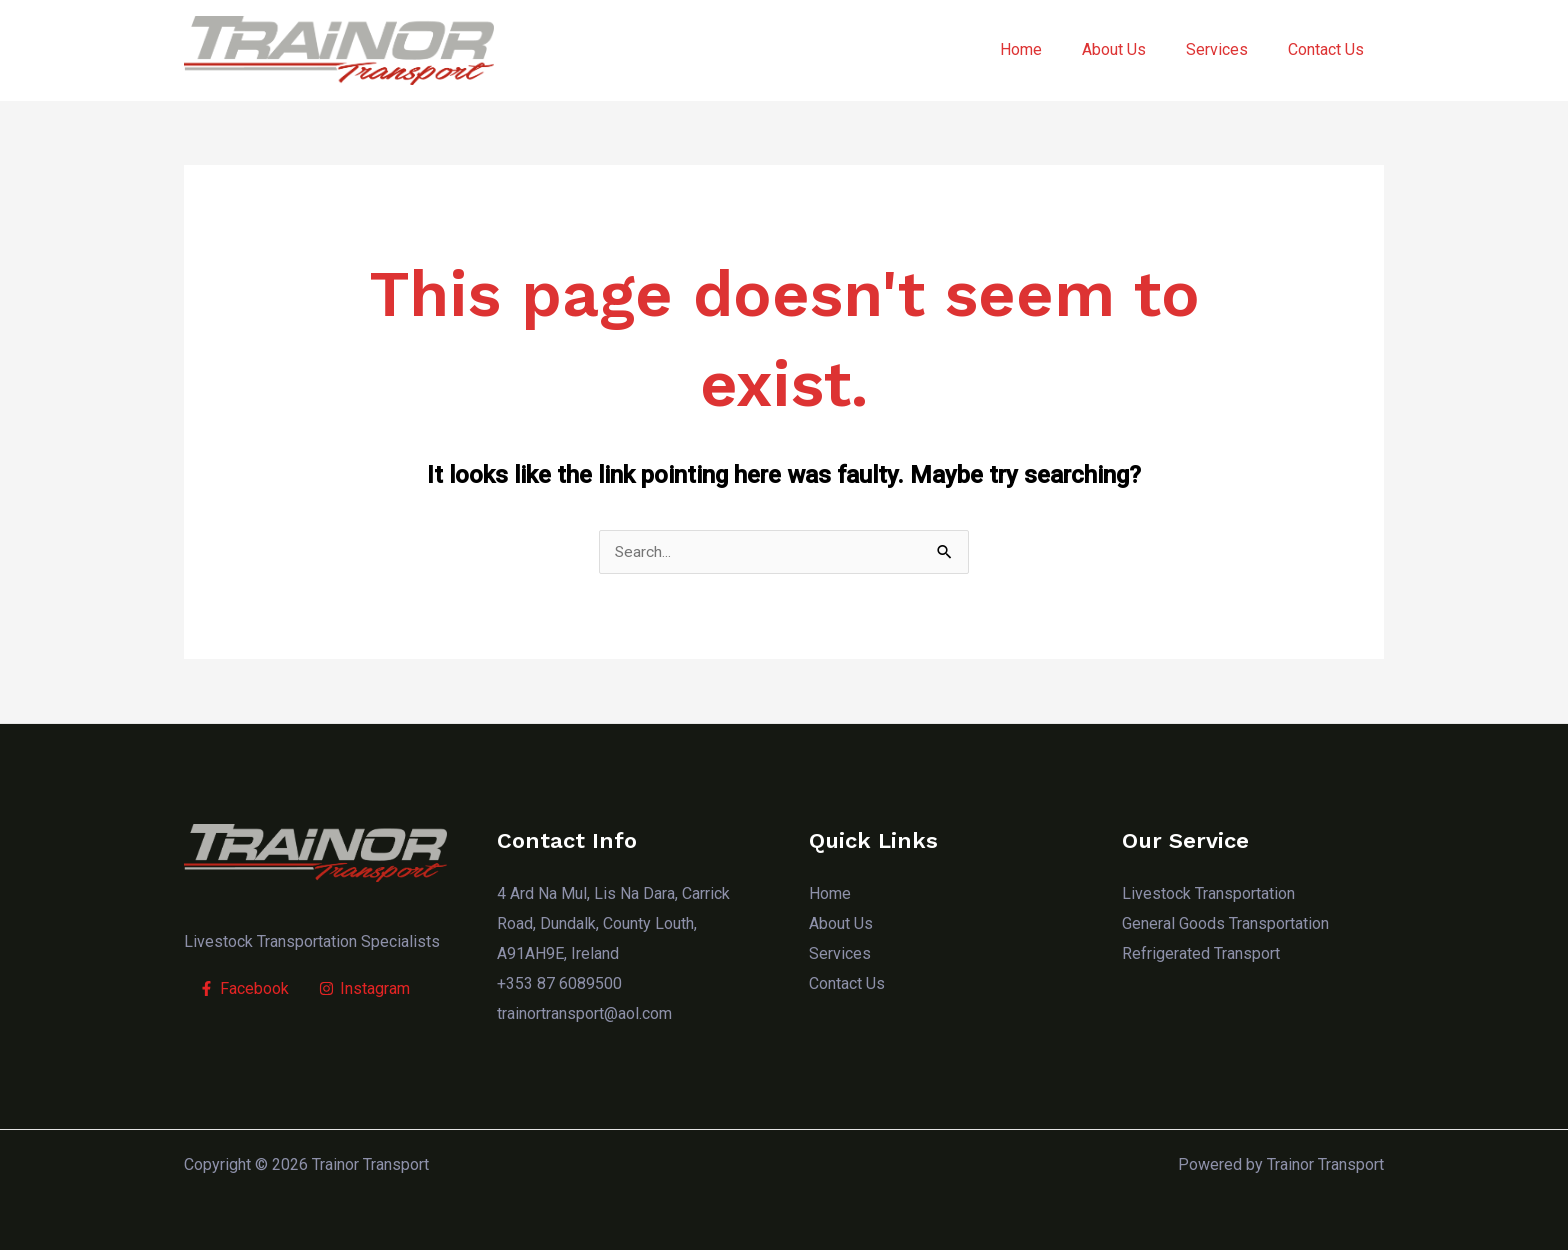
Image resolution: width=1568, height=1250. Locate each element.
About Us (1134, 49)
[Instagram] (364, 990)
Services (1229, 49)
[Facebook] (244, 990)
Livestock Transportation (1208, 894)
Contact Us (1330, 49)
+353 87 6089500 (559, 983)
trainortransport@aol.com (584, 1013)
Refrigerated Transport (1201, 954)
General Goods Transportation (1225, 924)
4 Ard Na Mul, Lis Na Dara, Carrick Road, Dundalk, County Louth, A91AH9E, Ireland (613, 924)
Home (1049, 49)
